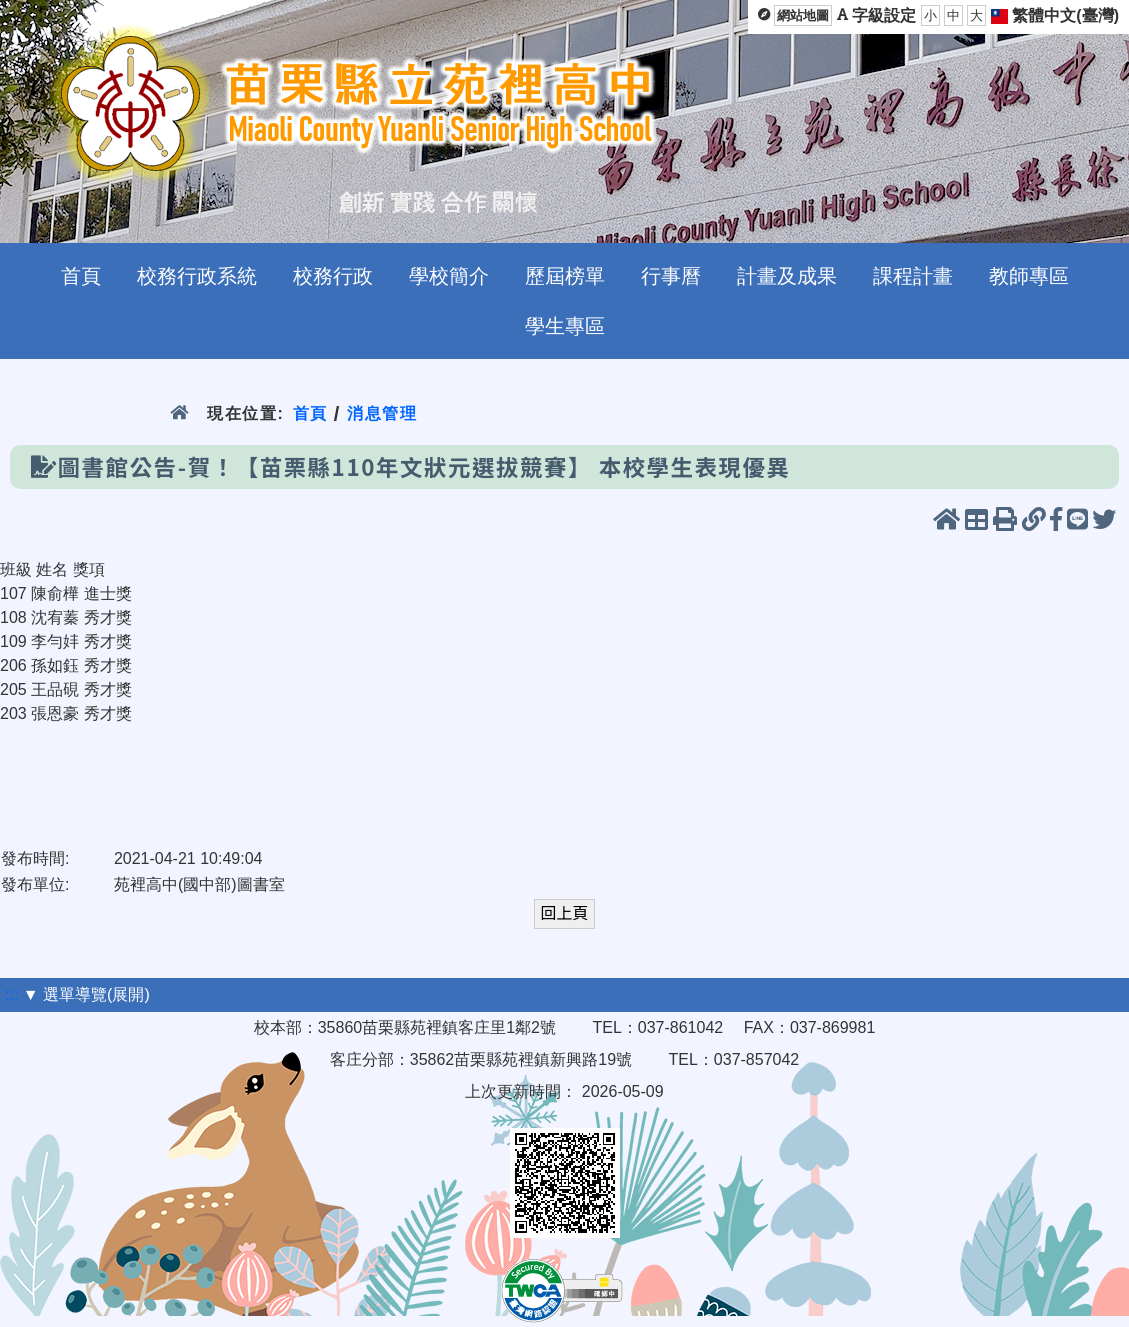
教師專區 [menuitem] (1029, 276)
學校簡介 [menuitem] (449, 276)
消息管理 (382, 413)
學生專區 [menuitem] (565, 326)
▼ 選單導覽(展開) (86, 994)
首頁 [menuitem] (81, 276)
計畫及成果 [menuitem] (787, 276)
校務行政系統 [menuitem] (197, 276)
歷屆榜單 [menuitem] (565, 276)
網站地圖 (803, 15)
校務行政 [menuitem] (333, 276)
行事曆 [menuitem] (671, 276)
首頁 (310, 413)
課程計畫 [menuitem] (913, 276)
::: (11, 994)
